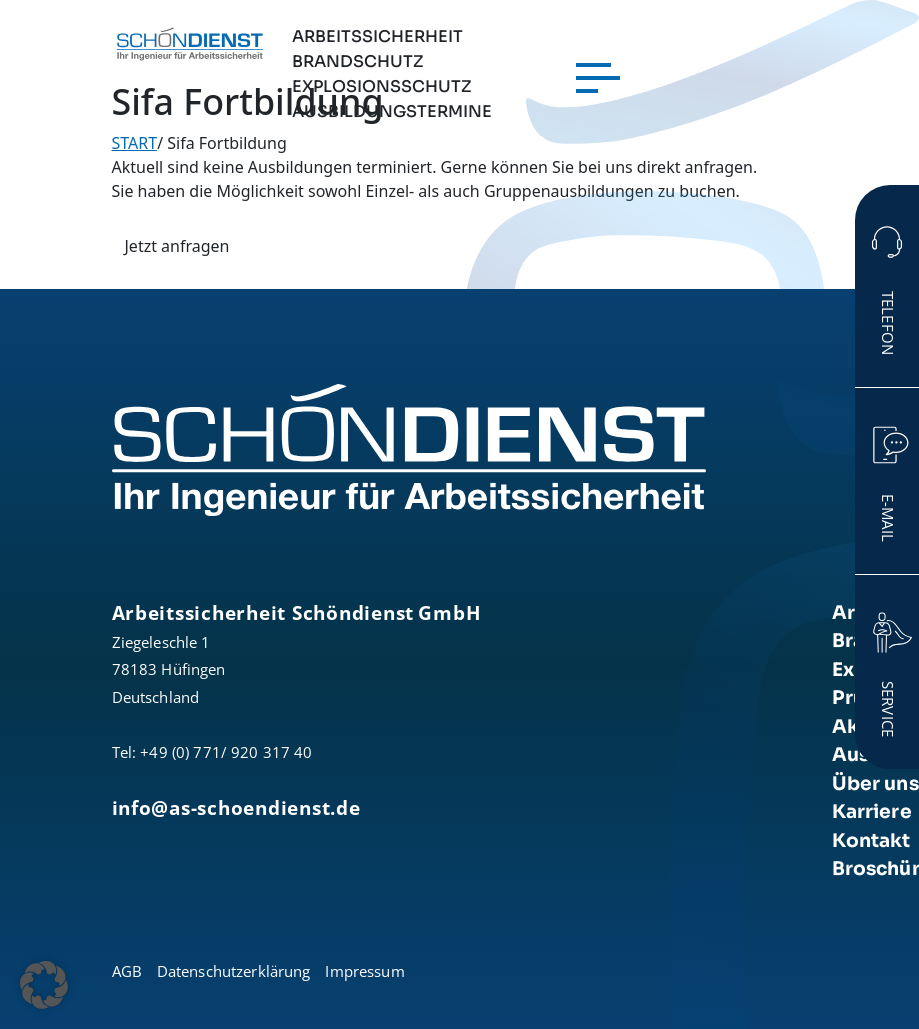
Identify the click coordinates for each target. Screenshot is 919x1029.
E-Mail (888, 518)
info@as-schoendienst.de (236, 807)
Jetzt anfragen (177, 246)
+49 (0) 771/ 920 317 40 (226, 752)
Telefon (888, 323)
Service (888, 709)
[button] (44, 985)
